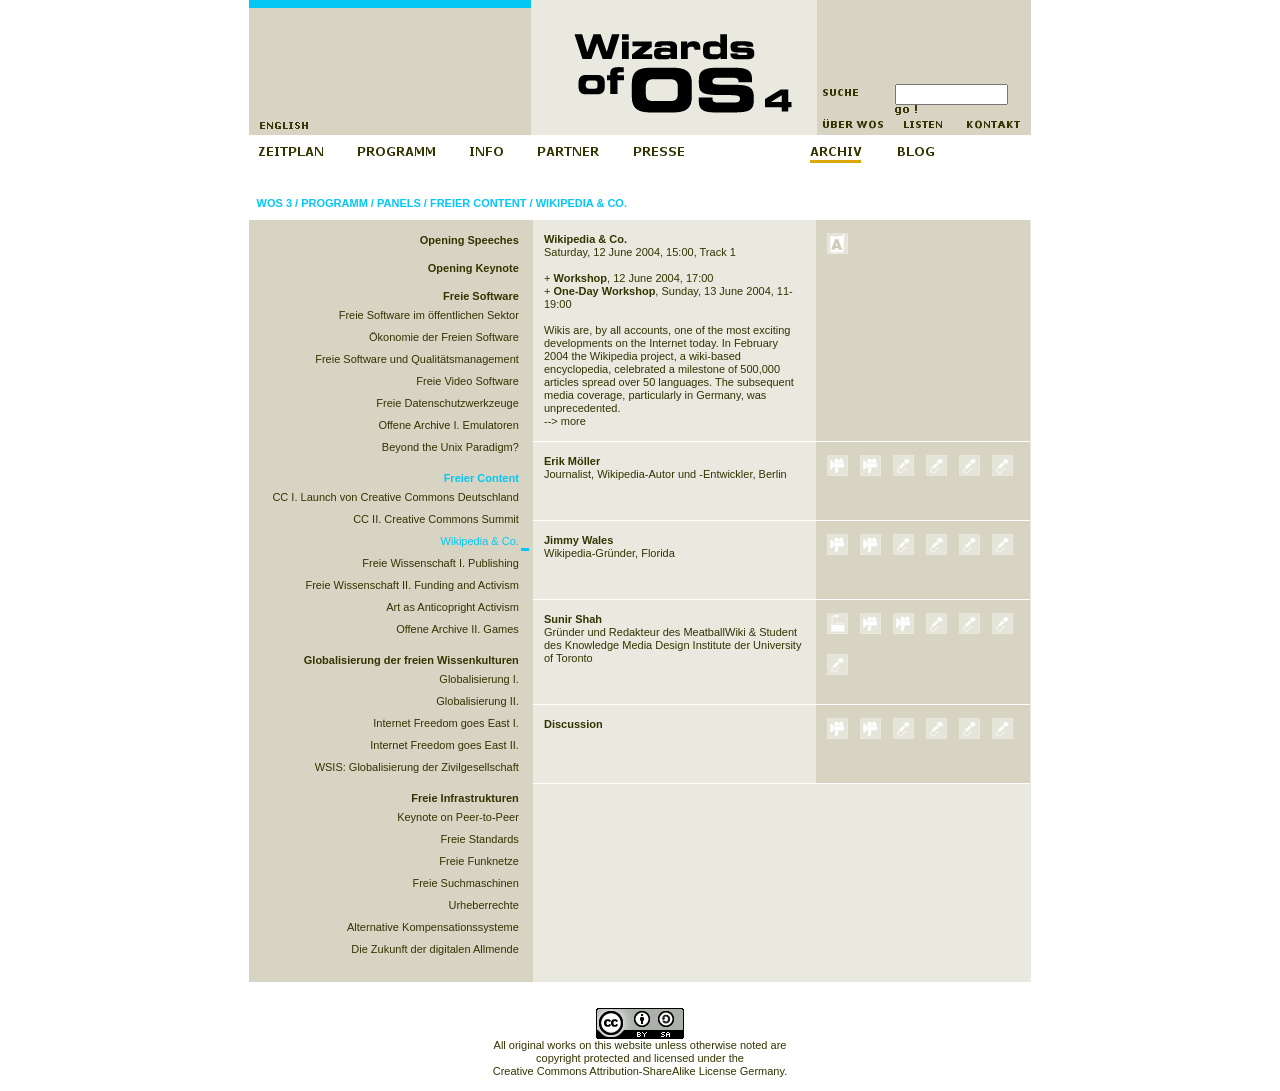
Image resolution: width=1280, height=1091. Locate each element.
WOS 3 (274, 203)
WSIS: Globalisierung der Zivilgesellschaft (417, 767)
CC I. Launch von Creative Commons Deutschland (395, 497)
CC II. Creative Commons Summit (436, 519)
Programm (334, 203)
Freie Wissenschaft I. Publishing (440, 563)
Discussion (573, 724)
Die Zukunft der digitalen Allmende (435, 949)
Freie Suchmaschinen (465, 883)
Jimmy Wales (578, 540)
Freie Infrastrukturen (465, 798)
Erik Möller (572, 461)
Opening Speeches (469, 240)
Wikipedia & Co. (581, 203)
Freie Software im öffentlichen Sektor (429, 315)
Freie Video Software (467, 381)
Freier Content (478, 203)
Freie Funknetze (478, 861)
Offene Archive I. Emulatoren (448, 425)
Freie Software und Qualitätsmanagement (417, 359)
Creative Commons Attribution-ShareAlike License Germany (638, 1071)
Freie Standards (480, 839)
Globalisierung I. (479, 679)
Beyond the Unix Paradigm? (450, 447)
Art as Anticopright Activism (452, 607)
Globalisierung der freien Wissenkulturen (411, 660)
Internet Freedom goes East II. (444, 745)
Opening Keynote (473, 268)
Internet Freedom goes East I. (446, 723)
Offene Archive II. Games (457, 629)
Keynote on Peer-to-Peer (458, 817)
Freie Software (481, 296)
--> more (565, 421)
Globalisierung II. (477, 701)
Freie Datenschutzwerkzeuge (447, 403)
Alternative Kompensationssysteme (433, 927)
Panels (399, 203)
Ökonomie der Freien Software (444, 337)
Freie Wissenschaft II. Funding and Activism (411, 585)
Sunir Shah (573, 619)
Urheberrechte (484, 905)
